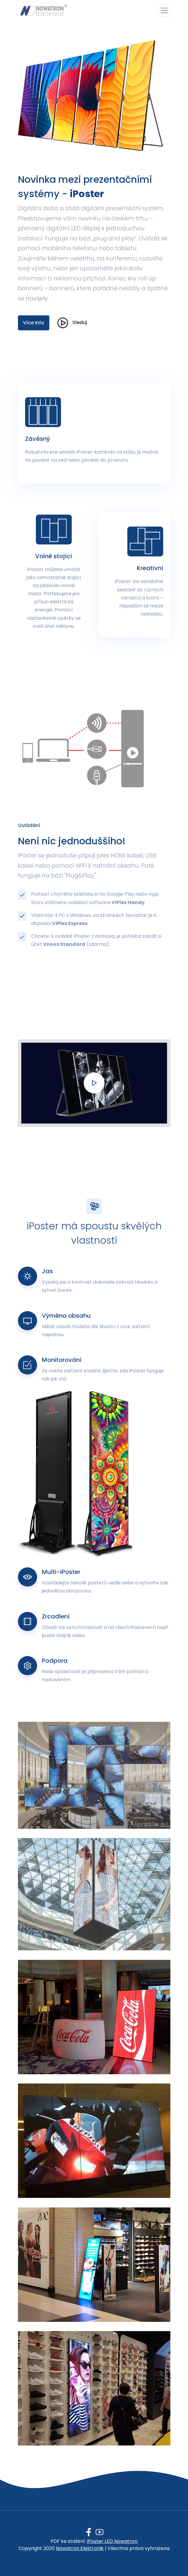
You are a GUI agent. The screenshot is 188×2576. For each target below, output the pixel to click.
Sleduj (71, 323)
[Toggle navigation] (164, 10)
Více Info (33, 322)
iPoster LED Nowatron (112, 2541)
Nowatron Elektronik (80, 2548)
